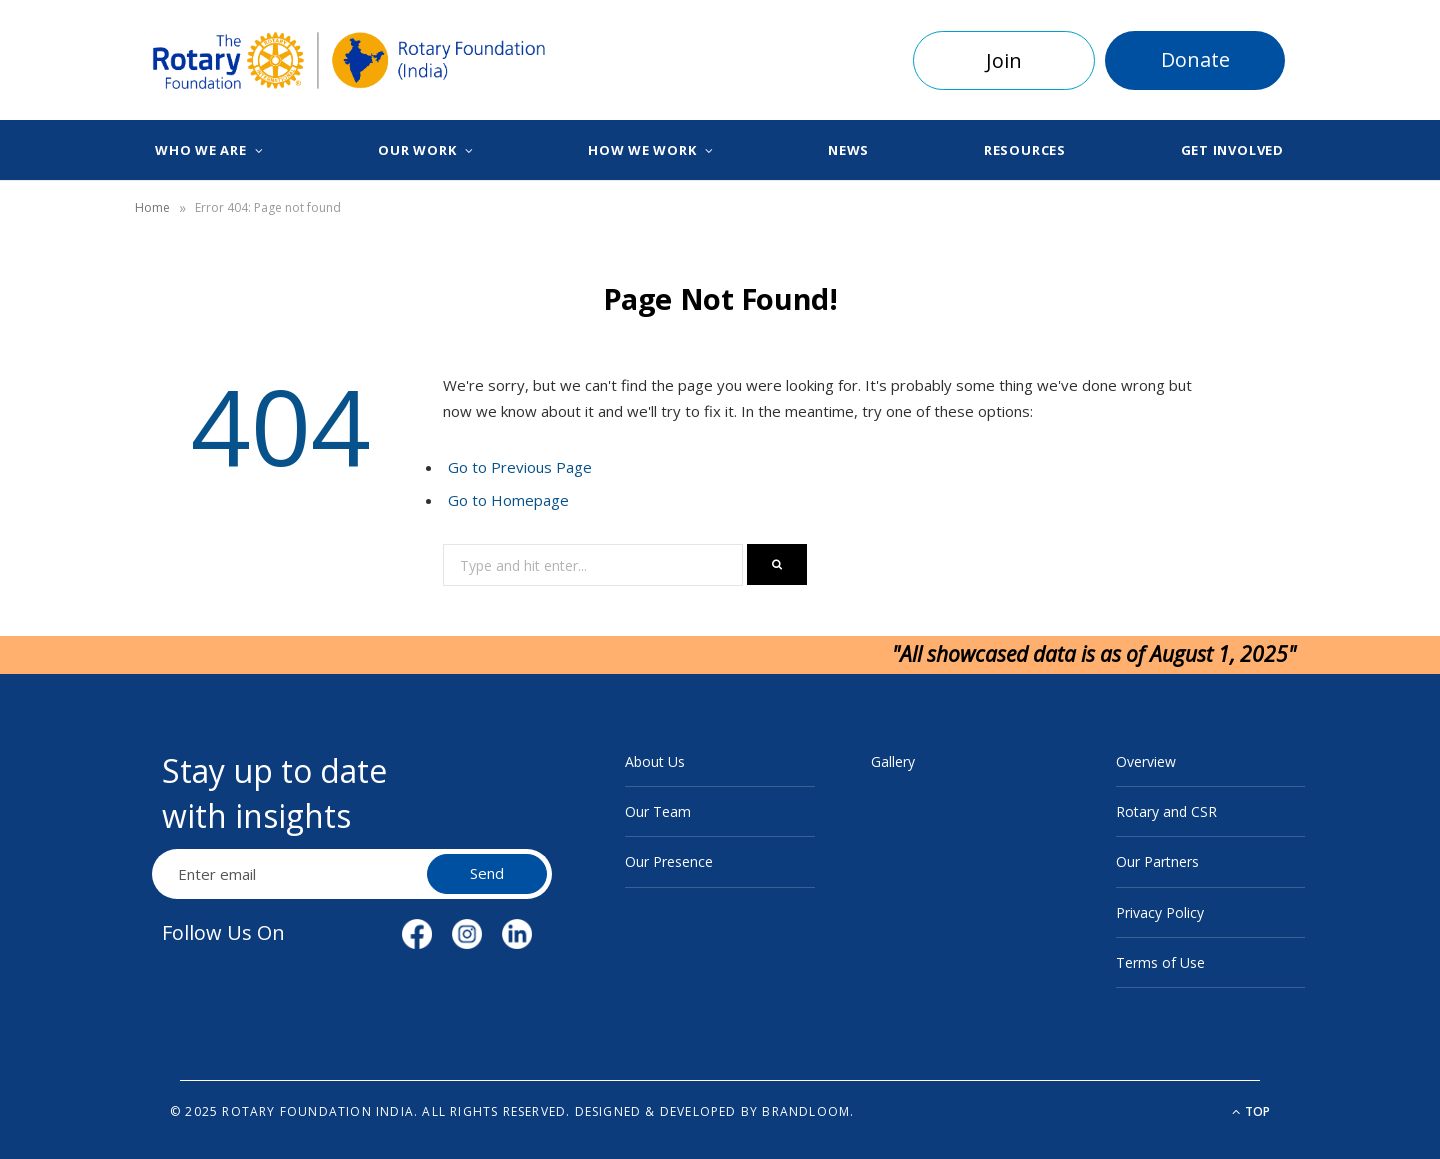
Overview (1146, 761)
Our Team (658, 811)
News (848, 150)
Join (1004, 60)
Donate (1195, 59)
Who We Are (201, 150)
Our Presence (669, 861)
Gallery (893, 761)
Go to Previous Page (520, 467)
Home (152, 207)
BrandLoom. (808, 1111)
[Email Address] (292, 874)
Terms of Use (1160, 962)
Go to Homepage (508, 500)
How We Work (642, 150)
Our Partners (1157, 861)
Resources (1025, 150)
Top (1251, 1111)
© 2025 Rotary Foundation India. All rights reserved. (370, 1111)
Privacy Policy (1160, 912)
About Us (655, 761)
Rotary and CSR (1166, 811)
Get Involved (1232, 150)
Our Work (417, 150)
